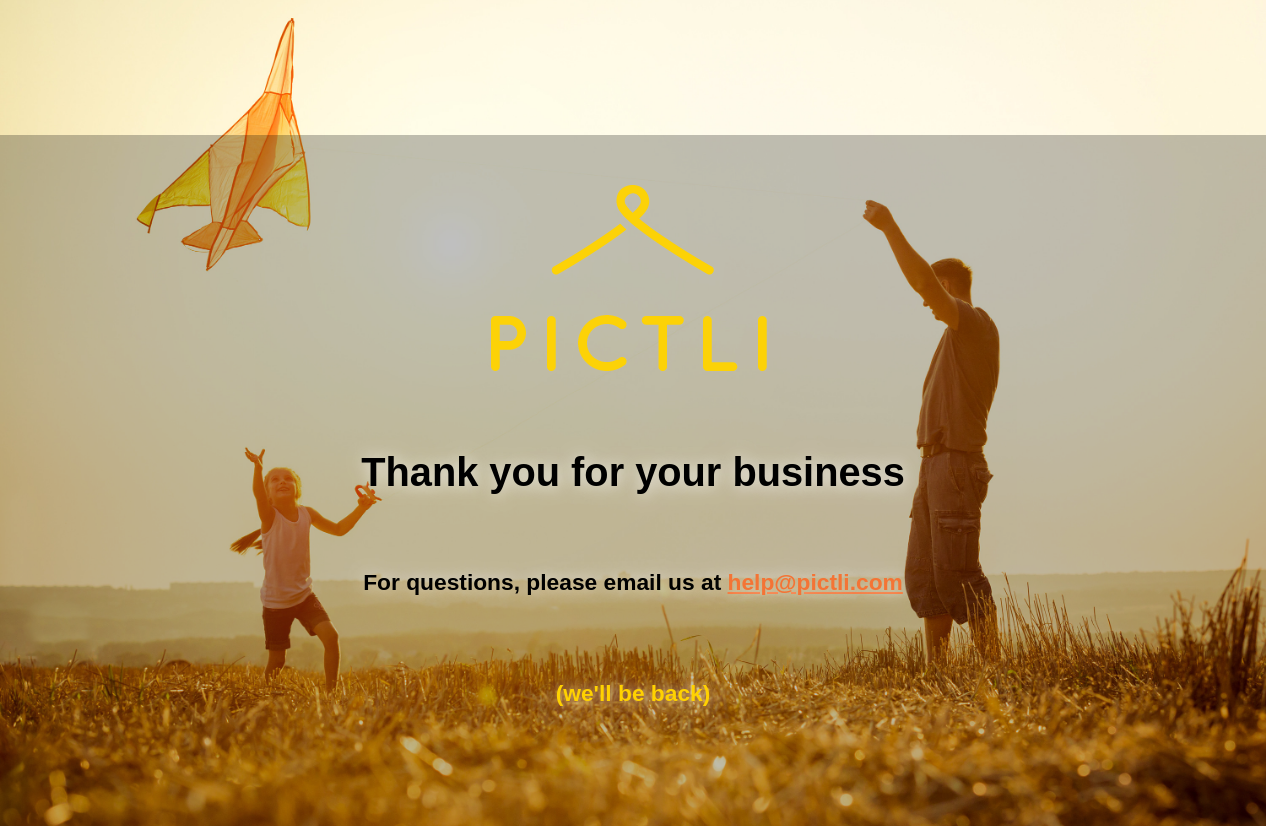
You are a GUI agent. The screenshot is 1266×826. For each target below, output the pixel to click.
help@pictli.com (815, 582)
